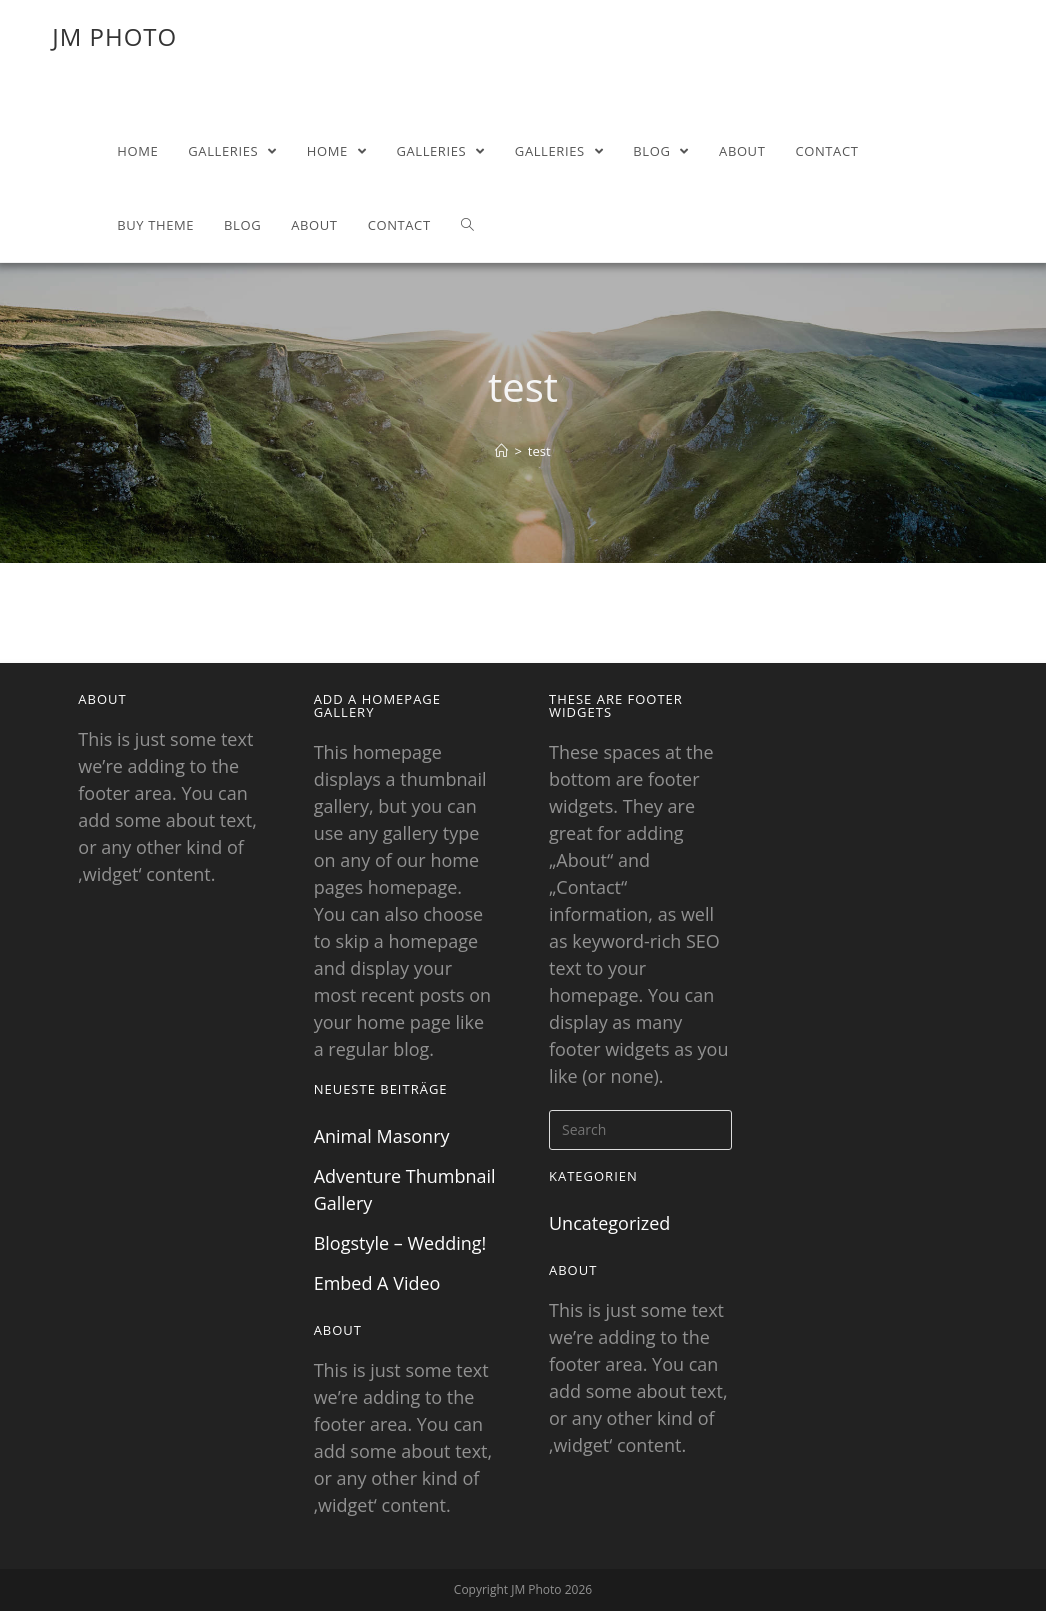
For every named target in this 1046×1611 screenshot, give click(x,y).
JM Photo (114, 36)
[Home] (501, 451)
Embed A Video (377, 1283)
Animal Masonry (382, 1136)
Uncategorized (609, 1223)
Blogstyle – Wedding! (400, 1243)
